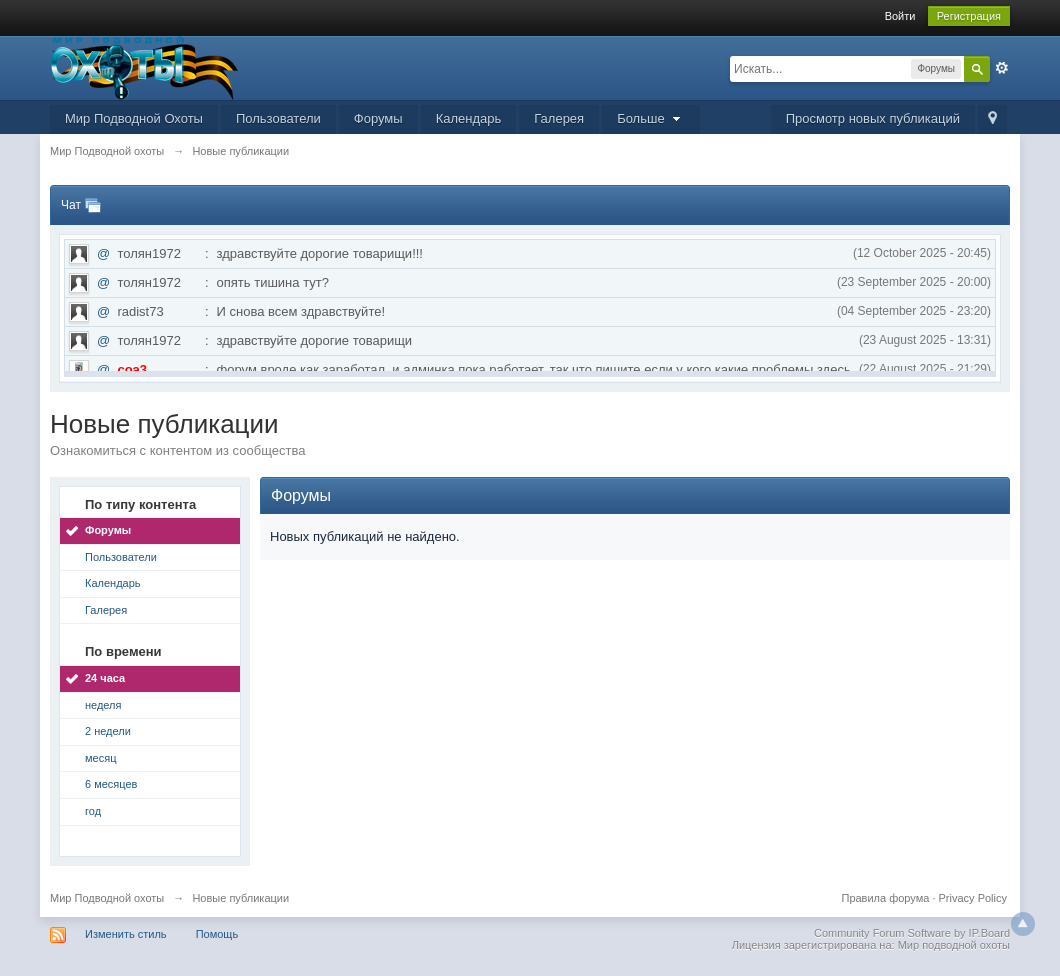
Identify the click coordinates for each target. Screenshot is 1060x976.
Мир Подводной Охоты (134, 118)
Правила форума (886, 898)
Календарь (469, 118)
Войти (900, 16)
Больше (651, 118)
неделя (103, 705)
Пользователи (278, 118)
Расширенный (1002, 68)
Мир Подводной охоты (107, 898)
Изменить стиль (126, 934)
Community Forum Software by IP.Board (912, 933)
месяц (100, 758)
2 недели (108, 731)
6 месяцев (111, 784)
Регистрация (969, 16)
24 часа (105, 678)
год (93, 811)
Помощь (217, 934)
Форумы (378, 118)
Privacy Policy (973, 898)
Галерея (559, 118)
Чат (71, 205)
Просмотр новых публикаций (873, 118)
